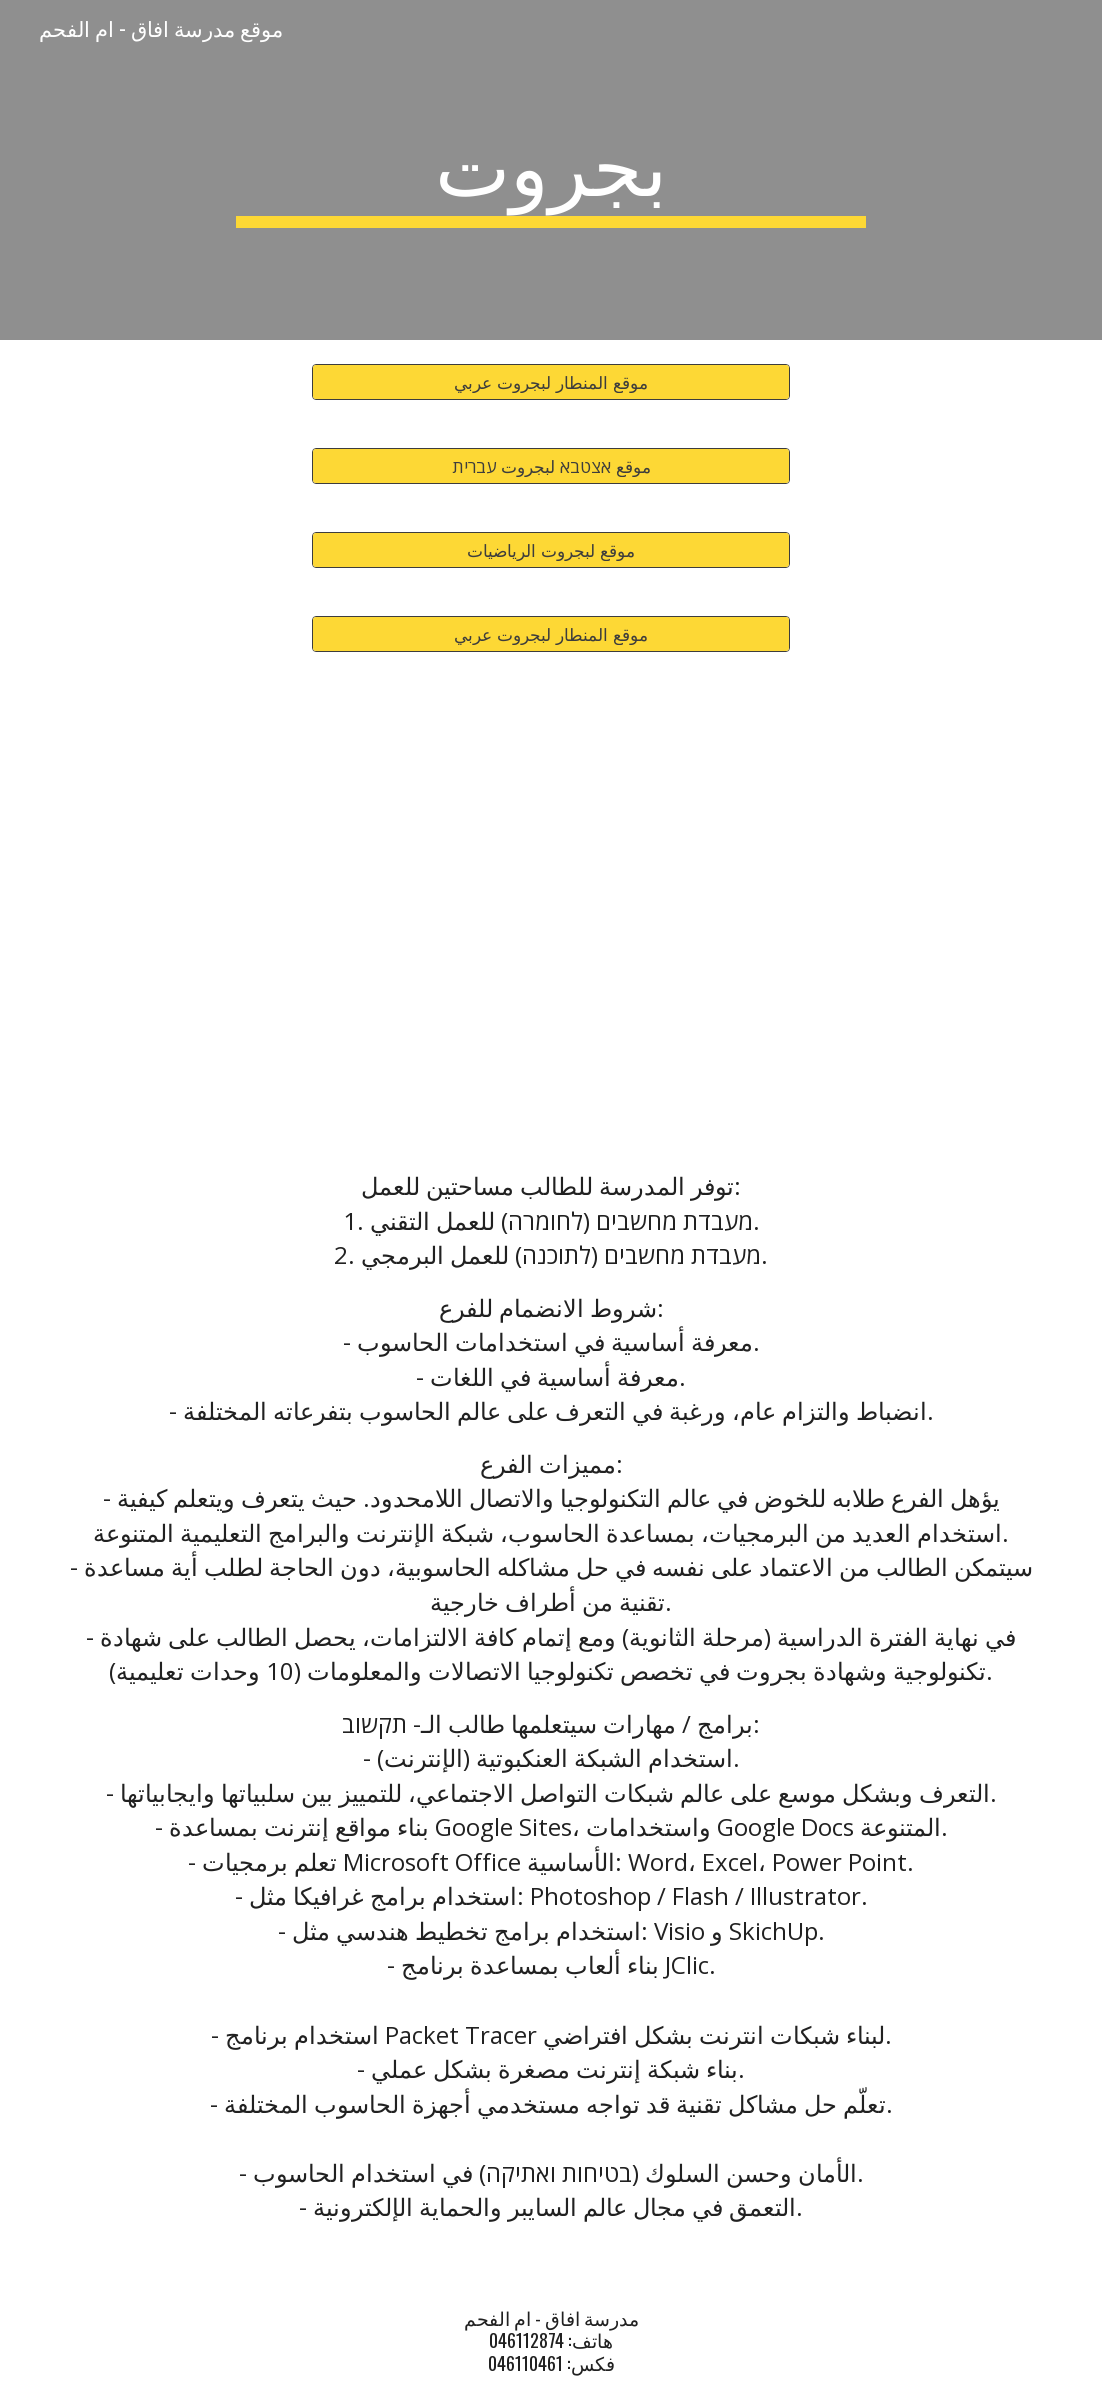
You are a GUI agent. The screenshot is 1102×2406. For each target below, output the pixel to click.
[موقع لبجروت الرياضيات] (551, 550)
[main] (551, 170)
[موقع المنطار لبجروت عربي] (551, 382)
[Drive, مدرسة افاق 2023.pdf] (550, 906)
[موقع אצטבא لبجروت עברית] (551, 466)
